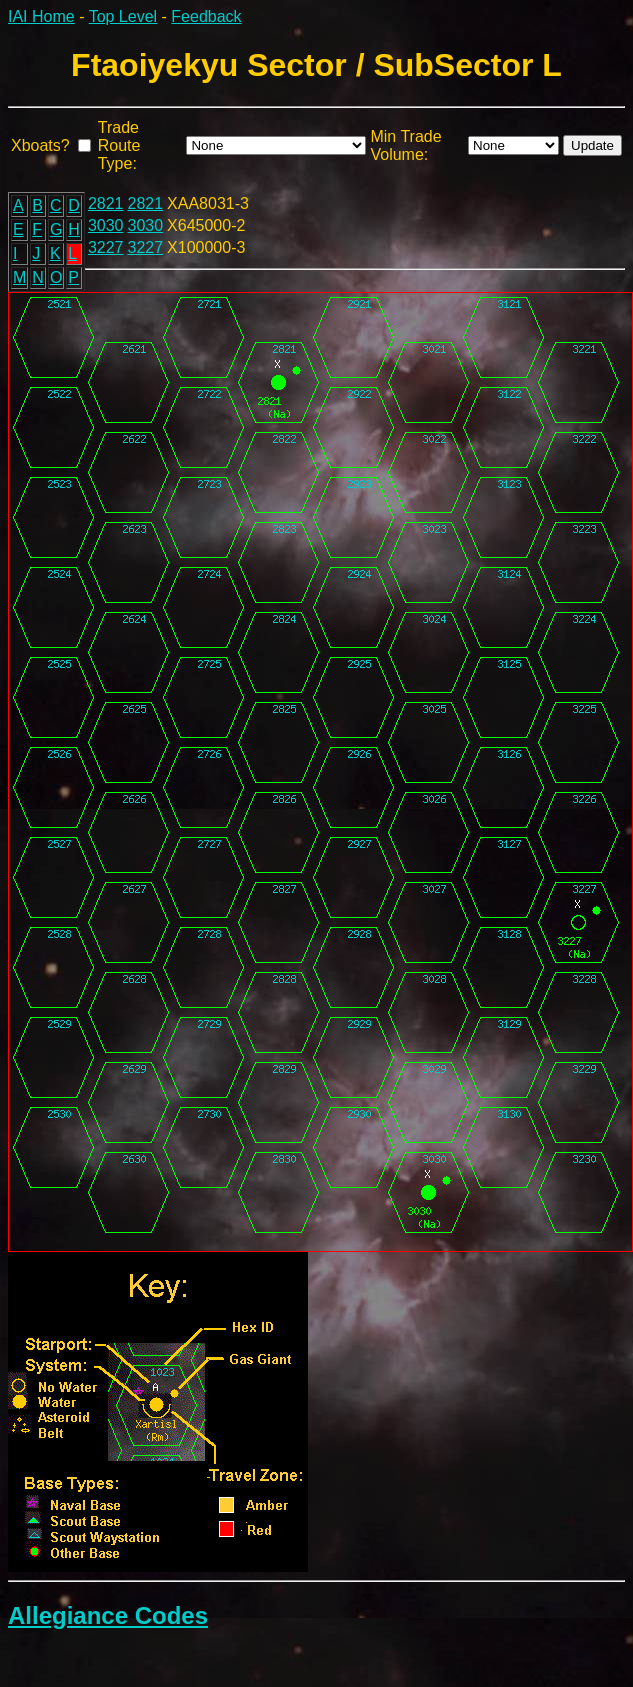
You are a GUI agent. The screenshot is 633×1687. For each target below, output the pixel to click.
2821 (106, 203)
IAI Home (41, 16)
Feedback (206, 16)
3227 (106, 247)
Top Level (123, 16)
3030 (106, 225)
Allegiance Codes (108, 1615)
